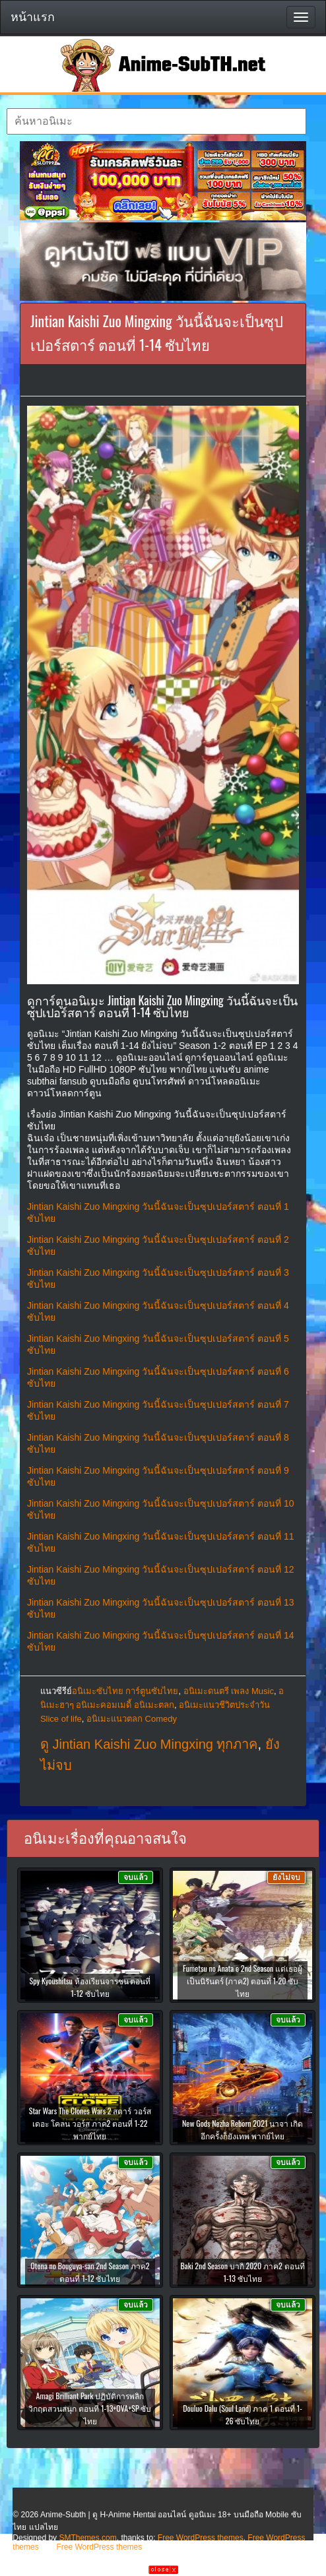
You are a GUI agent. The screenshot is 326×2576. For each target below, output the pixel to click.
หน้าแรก (33, 17)
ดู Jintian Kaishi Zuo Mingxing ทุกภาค (149, 1744)
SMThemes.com (87, 2537)
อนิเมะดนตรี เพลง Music (228, 1691)
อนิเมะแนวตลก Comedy (131, 1719)
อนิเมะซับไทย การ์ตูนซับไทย (125, 1691)
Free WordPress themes (201, 2537)
